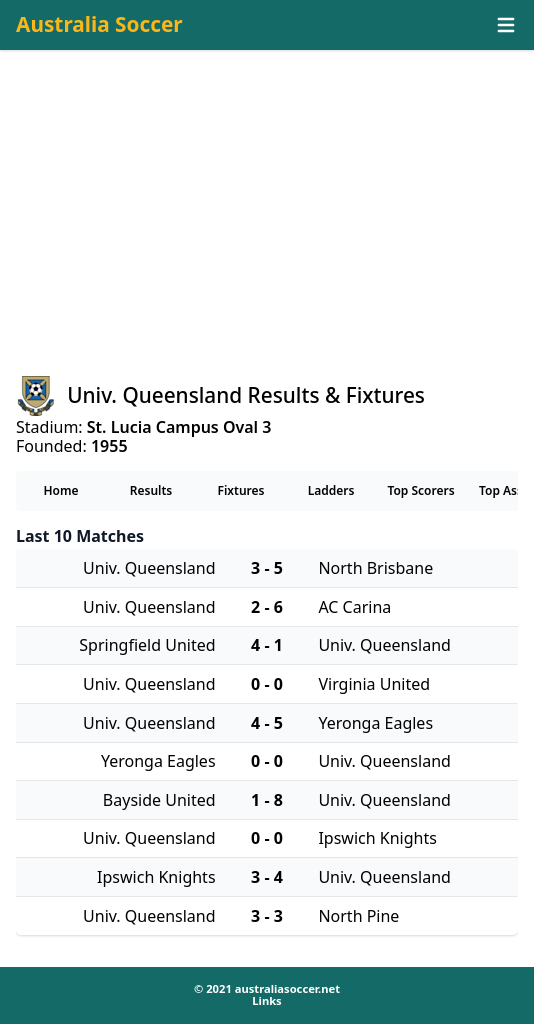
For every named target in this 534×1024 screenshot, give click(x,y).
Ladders (331, 490)
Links (266, 1000)
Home (60, 490)
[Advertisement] (267, 231)
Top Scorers (420, 490)
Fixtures (240, 490)
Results (151, 490)
